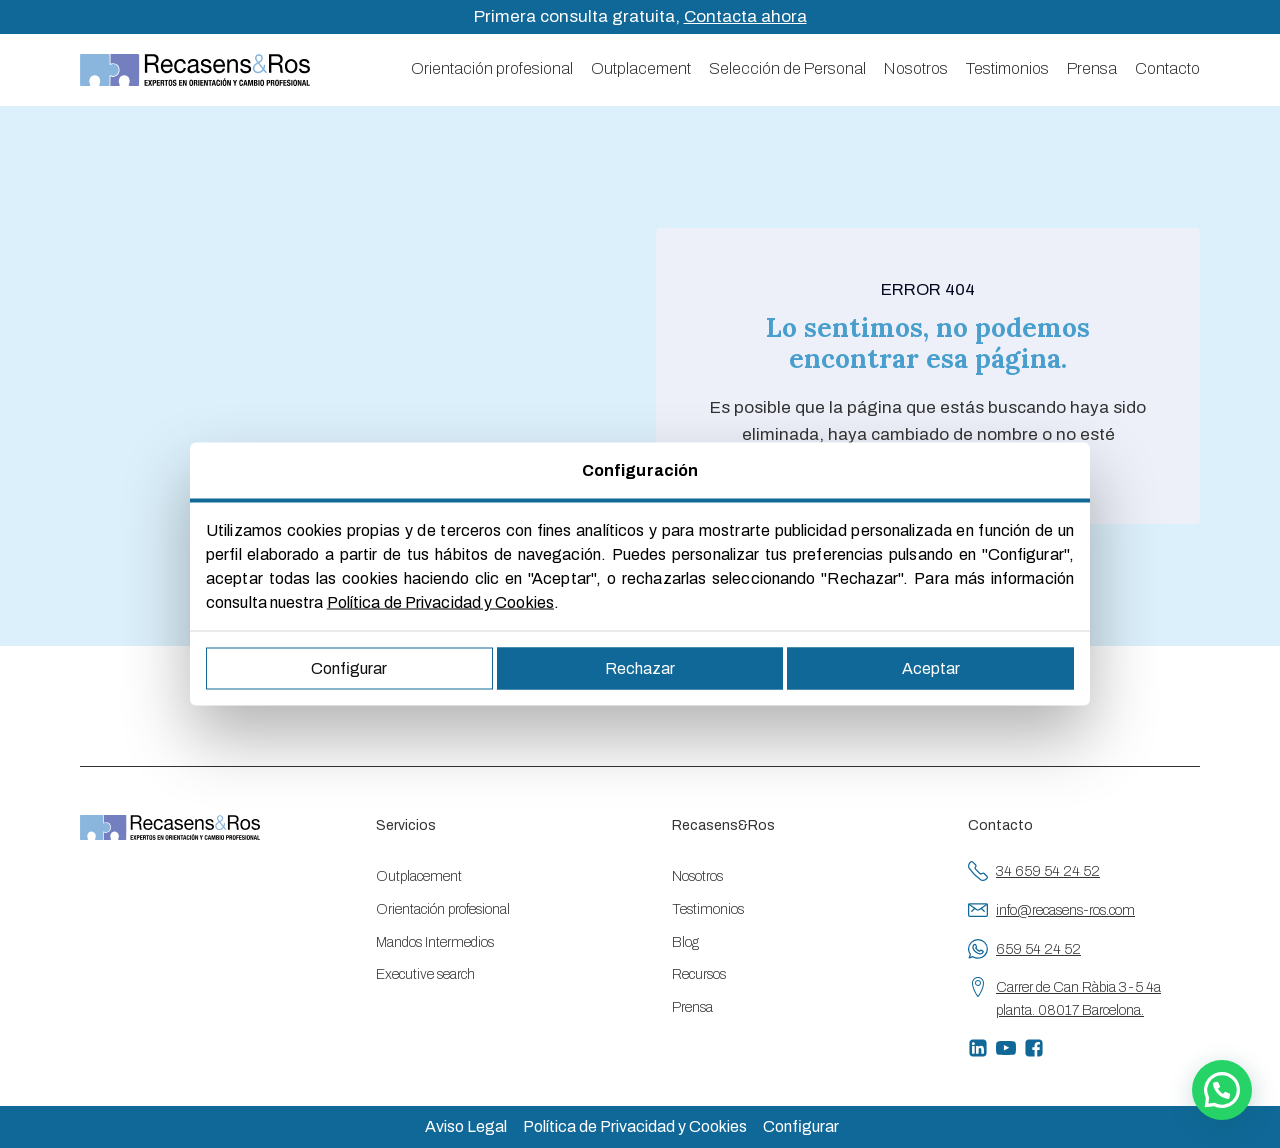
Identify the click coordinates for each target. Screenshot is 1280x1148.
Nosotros (916, 68)
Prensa (1092, 68)
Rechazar (640, 668)
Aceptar (931, 668)
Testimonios (1007, 68)
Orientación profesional (492, 68)
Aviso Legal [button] (466, 1126)
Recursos (699, 974)
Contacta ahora (745, 16)
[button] (1222, 1090)
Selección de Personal (787, 68)
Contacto (1167, 68)
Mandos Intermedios (435, 942)
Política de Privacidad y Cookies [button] (635, 1126)
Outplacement (641, 68)
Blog (685, 942)
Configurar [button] (801, 1126)
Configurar (349, 668)
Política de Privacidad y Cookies (440, 602)
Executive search (425, 974)
